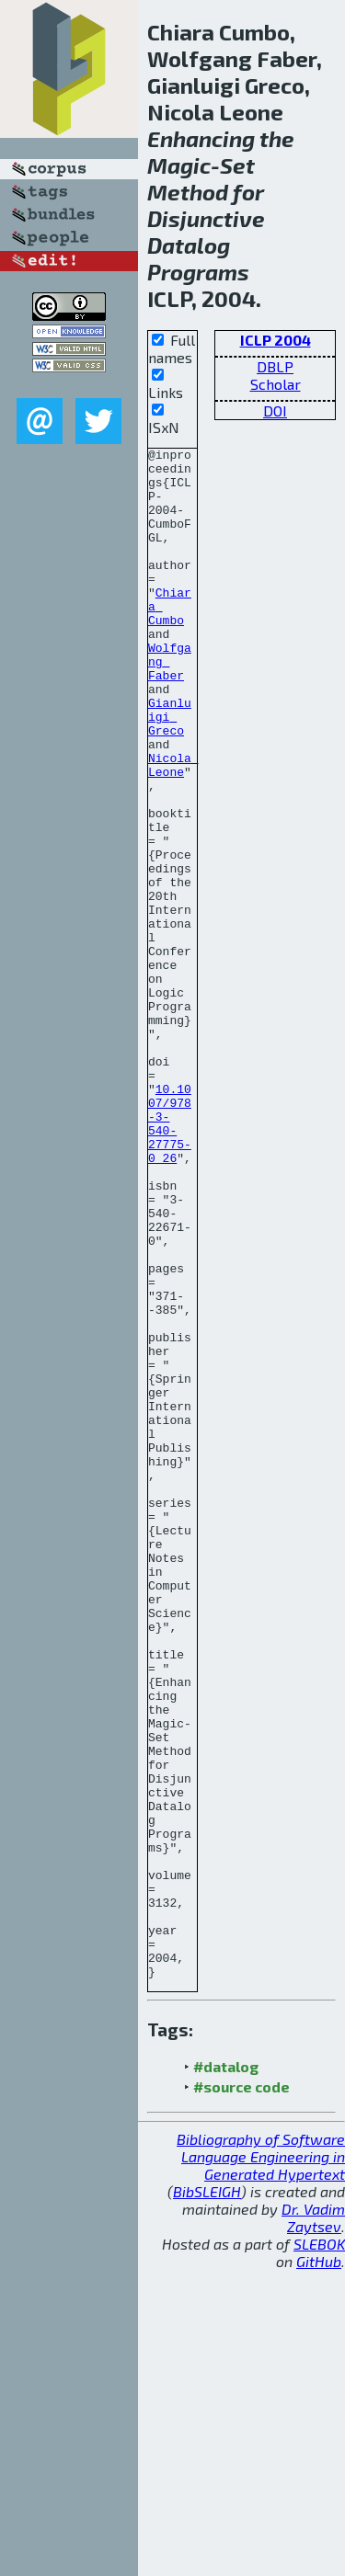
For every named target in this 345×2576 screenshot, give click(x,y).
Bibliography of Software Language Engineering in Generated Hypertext (261, 2462)
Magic (179, 165)
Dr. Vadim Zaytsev (313, 2523)
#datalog (226, 2372)
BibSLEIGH (207, 2497)
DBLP (275, 366)
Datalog (188, 245)
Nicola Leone (173, 829)
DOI (275, 410)
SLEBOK (319, 2550)
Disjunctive (206, 218)
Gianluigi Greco (169, 771)
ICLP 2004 (275, 339)
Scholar (275, 384)
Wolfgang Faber (169, 705)
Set (237, 165)
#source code (241, 2392)
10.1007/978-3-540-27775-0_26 (169, 1259)
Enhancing (201, 138)
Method (187, 191)
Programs (198, 271)
